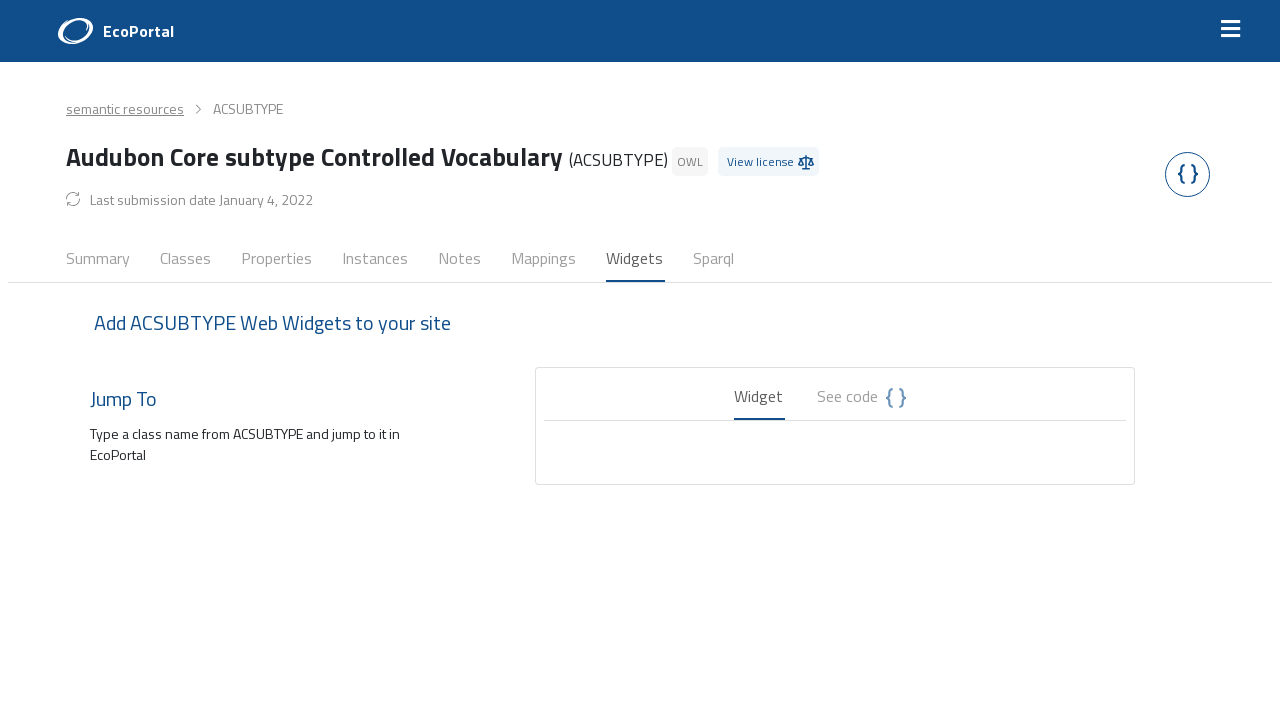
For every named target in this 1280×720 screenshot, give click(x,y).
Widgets (634, 258)
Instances (375, 258)
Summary (98, 258)
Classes (185, 258)
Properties (276, 258)
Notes (459, 258)
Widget (758, 396)
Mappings (543, 258)
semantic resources (125, 108)
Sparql (713, 258)
